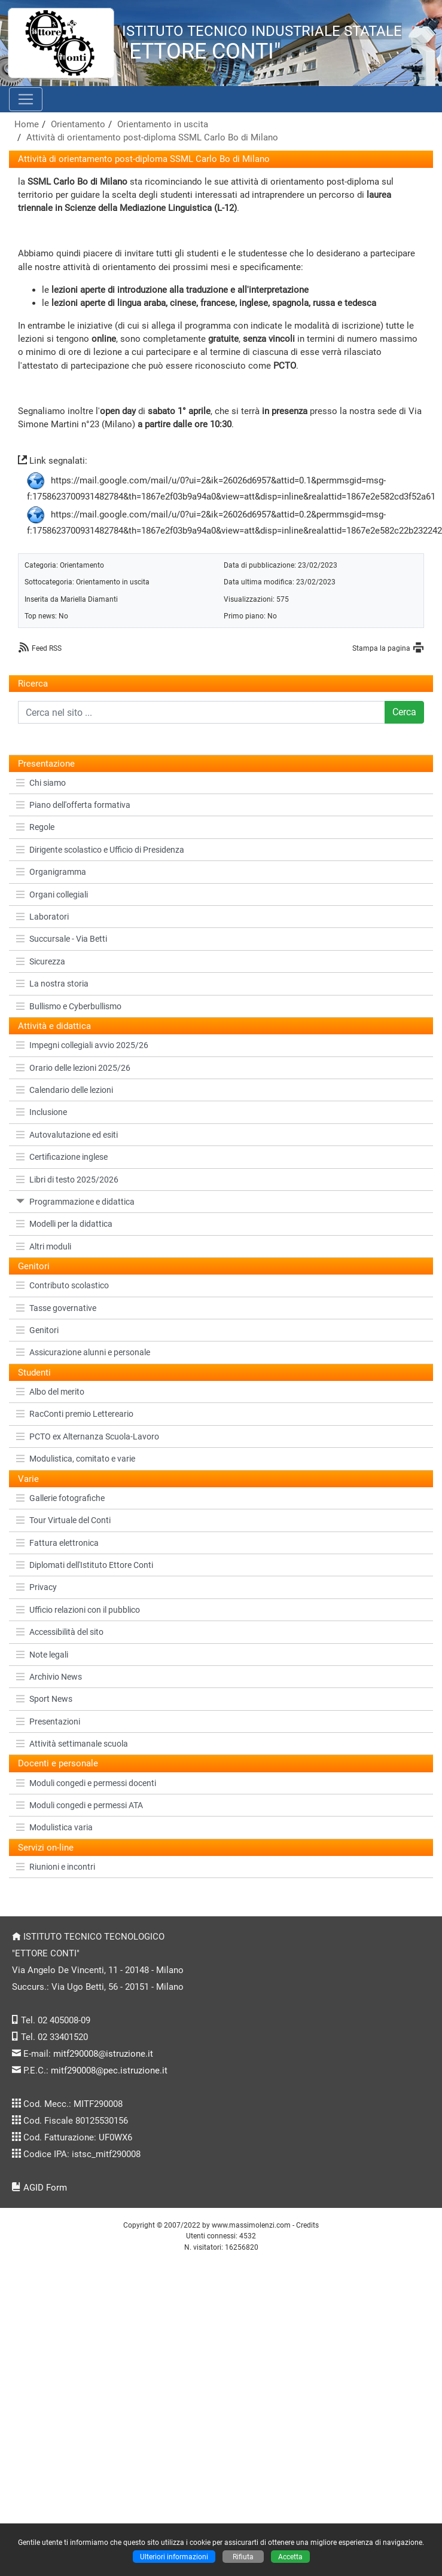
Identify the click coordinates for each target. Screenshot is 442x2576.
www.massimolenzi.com (251, 2224)
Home (26, 124)
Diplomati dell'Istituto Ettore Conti (84, 1565)
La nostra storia (52, 983)
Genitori (37, 1330)
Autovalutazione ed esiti (67, 1135)
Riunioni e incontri (55, 1866)
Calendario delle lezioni (64, 1090)
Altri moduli (43, 1246)
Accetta (290, 2556)
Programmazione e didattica (75, 1201)
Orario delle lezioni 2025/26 (73, 1068)
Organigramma (51, 872)
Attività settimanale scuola (72, 1743)
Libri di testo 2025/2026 (67, 1179)
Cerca (404, 712)
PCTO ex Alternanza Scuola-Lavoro (87, 1436)
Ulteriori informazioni (174, 2556)
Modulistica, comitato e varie (75, 1458)
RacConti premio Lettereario (74, 1414)
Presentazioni (48, 1721)
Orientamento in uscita (162, 124)
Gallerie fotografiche (60, 1498)
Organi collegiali (52, 894)
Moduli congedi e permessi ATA (79, 1805)
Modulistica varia (54, 1827)
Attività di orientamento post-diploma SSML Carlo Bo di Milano (152, 137)
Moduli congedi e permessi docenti (86, 1783)
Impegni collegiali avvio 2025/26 (82, 1045)
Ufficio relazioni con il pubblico (78, 1610)
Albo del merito (50, 1391)
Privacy (36, 1587)
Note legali (42, 1654)
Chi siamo (41, 783)
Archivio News (49, 1676)
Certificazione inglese (62, 1157)
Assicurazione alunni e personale (83, 1352)
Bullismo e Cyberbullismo (68, 1006)
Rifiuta (243, 2556)
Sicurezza (40, 961)
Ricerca (33, 683)
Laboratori (42, 916)
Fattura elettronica (57, 1543)
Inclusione (41, 1112)
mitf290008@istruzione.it (103, 2053)
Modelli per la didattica (64, 1224)
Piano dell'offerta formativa (73, 805)
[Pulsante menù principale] (25, 99)
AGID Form (45, 2187)
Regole (35, 827)
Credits (307, 2224)
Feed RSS (47, 648)
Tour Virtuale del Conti (63, 1520)
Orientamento (78, 124)
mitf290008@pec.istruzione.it (109, 2070)
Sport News (44, 1699)
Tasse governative (56, 1308)
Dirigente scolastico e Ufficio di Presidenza (100, 849)
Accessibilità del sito (59, 1632)
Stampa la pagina (381, 648)
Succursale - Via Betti (61, 939)
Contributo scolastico (62, 1285)
